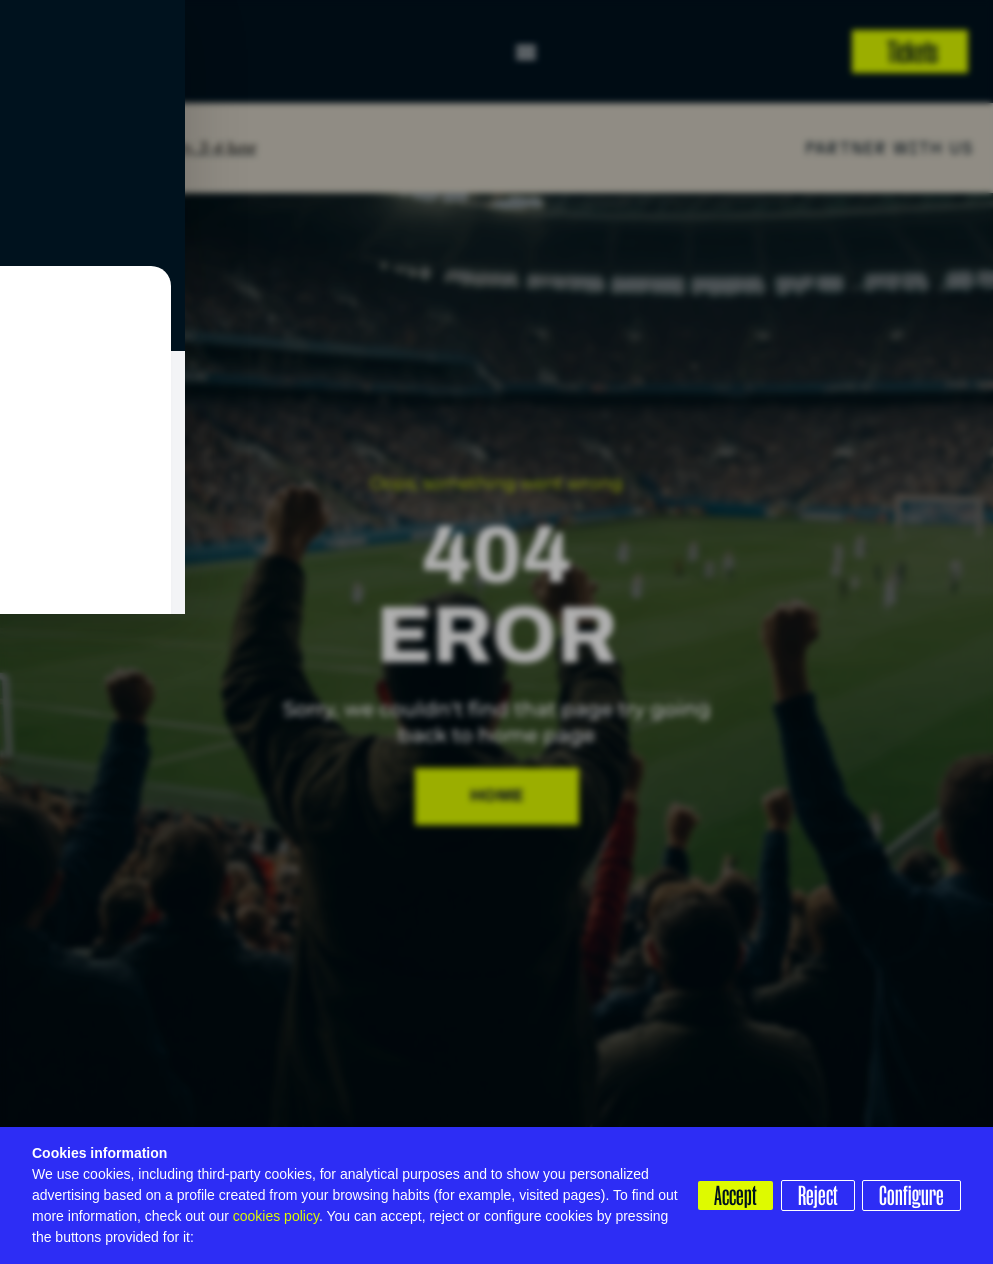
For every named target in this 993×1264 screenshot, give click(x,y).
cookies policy (276, 1216)
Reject (814, 1179)
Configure (739, 1211)
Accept (727, 1179)
